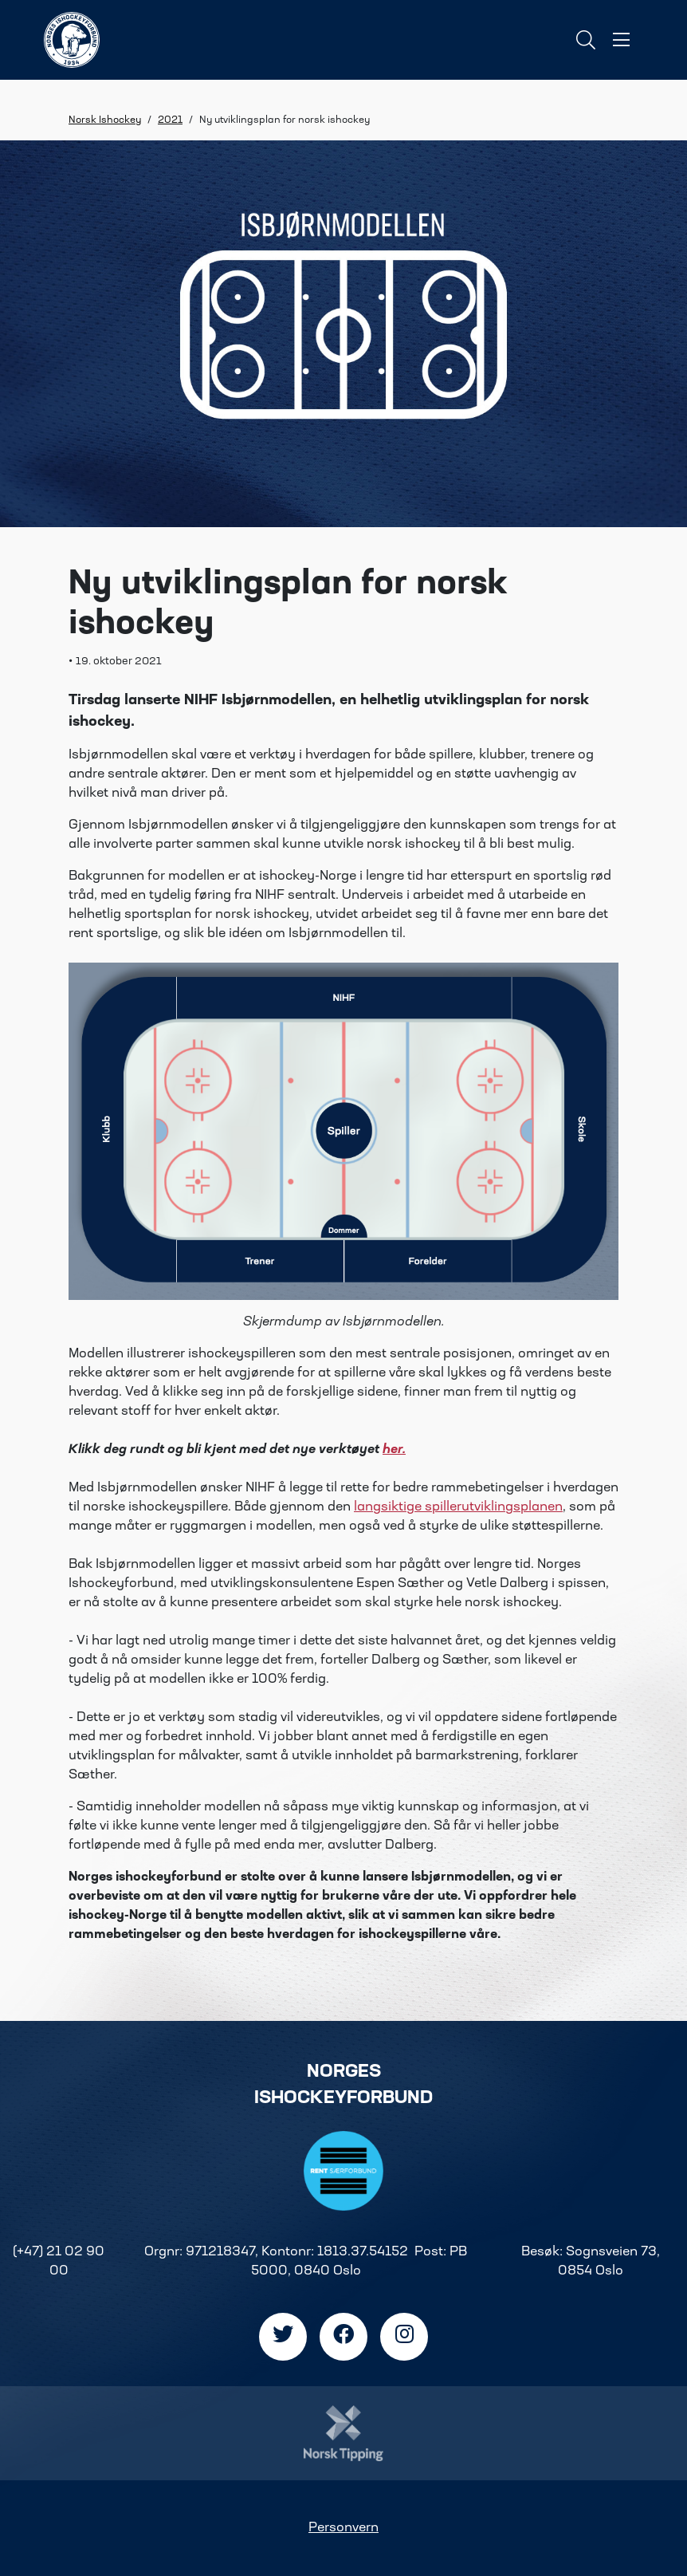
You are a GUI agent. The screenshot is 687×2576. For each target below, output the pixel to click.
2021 (170, 120)
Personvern (343, 2528)
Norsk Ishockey (105, 120)
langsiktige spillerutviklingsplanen (458, 1507)
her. (394, 1450)
